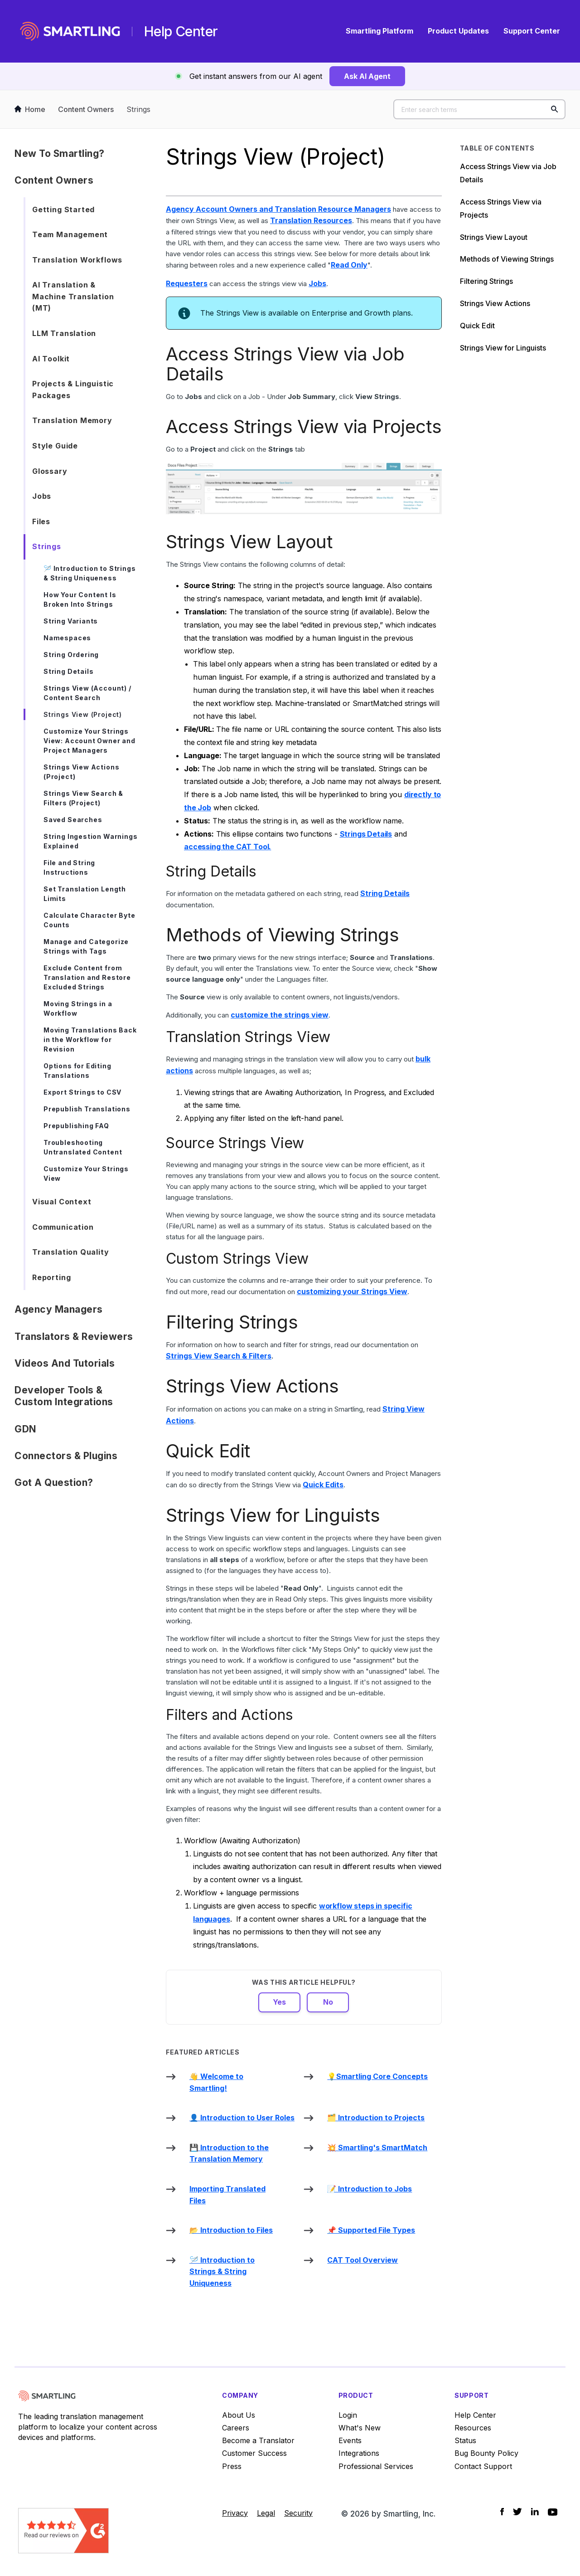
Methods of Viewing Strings (507, 258)
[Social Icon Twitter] (517, 2511)
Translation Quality (70, 1251)
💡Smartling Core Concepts (377, 2076)
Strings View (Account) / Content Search (87, 692)
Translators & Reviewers (73, 1336)
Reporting (51, 1277)
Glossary (50, 471)
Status (465, 2440)
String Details (68, 671)
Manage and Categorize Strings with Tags (86, 946)
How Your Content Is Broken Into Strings (80, 599)
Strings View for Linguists (503, 347)
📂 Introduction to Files (231, 2230)
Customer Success (254, 2453)
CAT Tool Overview (362, 2259)
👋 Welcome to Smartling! (216, 2082)
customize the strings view (280, 1014)
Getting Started (63, 209)
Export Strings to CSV (82, 1092)
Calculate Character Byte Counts (89, 920)
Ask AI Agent (367, 76)
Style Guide (55, 445)
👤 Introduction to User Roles (242, 2117)
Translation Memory (72, 420)
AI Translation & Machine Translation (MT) (73, 296)
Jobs (41, 496)
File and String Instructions (69, 867)
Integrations (358, 2453)
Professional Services (375, 2466)
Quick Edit (477, 325)
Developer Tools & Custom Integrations (63, 1395)
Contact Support (483, 2466)
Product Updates (458, 30)
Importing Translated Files (227, 2194)
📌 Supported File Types (371, 2230)
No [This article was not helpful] (328, 2001)
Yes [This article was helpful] (279, 2001)
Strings (138, 109)
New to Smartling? (59, 153)
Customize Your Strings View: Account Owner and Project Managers (89, 740)
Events (350, 2440)
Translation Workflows (77, 259)
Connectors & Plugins (65, 1455)
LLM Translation (64, 333)
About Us (238, 2415)
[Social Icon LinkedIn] (535, 2511)
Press (232, 2466)
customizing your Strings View (352, 1291)
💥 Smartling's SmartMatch (377, 2147)
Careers (235, 2427)
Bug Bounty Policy (486, 2453)
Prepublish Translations (87, 1109)
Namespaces (67, 638)
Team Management (70, 234)
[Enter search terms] (479, 109)
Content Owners (86, 109)
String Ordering (71, 654)
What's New (359, 2427)
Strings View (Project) (83, 714)
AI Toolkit (51, 358)
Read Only (349, 264)
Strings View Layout (493, 237)
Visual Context (61, 1201)
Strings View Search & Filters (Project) (83, 798)
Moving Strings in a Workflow (78, 1008)
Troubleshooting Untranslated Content (83, 1147)
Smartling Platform (379, 30)
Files (41, 521)
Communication (63, 1227)
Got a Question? (53, 1482)
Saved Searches (73, 819)
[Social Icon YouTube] (552, 2512)
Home (29, 109)
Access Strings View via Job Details (508, 173)
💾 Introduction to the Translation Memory (229, 2153)
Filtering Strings (486, 281)
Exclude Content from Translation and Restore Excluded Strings (87, 977)
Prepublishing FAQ (76, 1126)
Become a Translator (258, 2440)
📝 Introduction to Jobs (369, 2188)
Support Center (531, 30)
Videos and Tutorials (64, 1363)
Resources (472, 2427)
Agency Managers (58, 1309)
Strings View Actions (495, 303)
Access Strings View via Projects (500, 208)
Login (347, 2415)
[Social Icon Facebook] (502, 2511)
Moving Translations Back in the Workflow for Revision (90, 1039)
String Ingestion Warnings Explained (91, 841)
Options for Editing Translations (77, 1070)
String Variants (71, 621)
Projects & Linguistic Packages (73, 389)
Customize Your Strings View (86, 1173)
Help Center (475, 2415)
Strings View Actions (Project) (81, 771)
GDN (25, 1429)
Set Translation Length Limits (85, 893)
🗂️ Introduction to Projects (376, 2117)
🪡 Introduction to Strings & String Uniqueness (90, 573)
